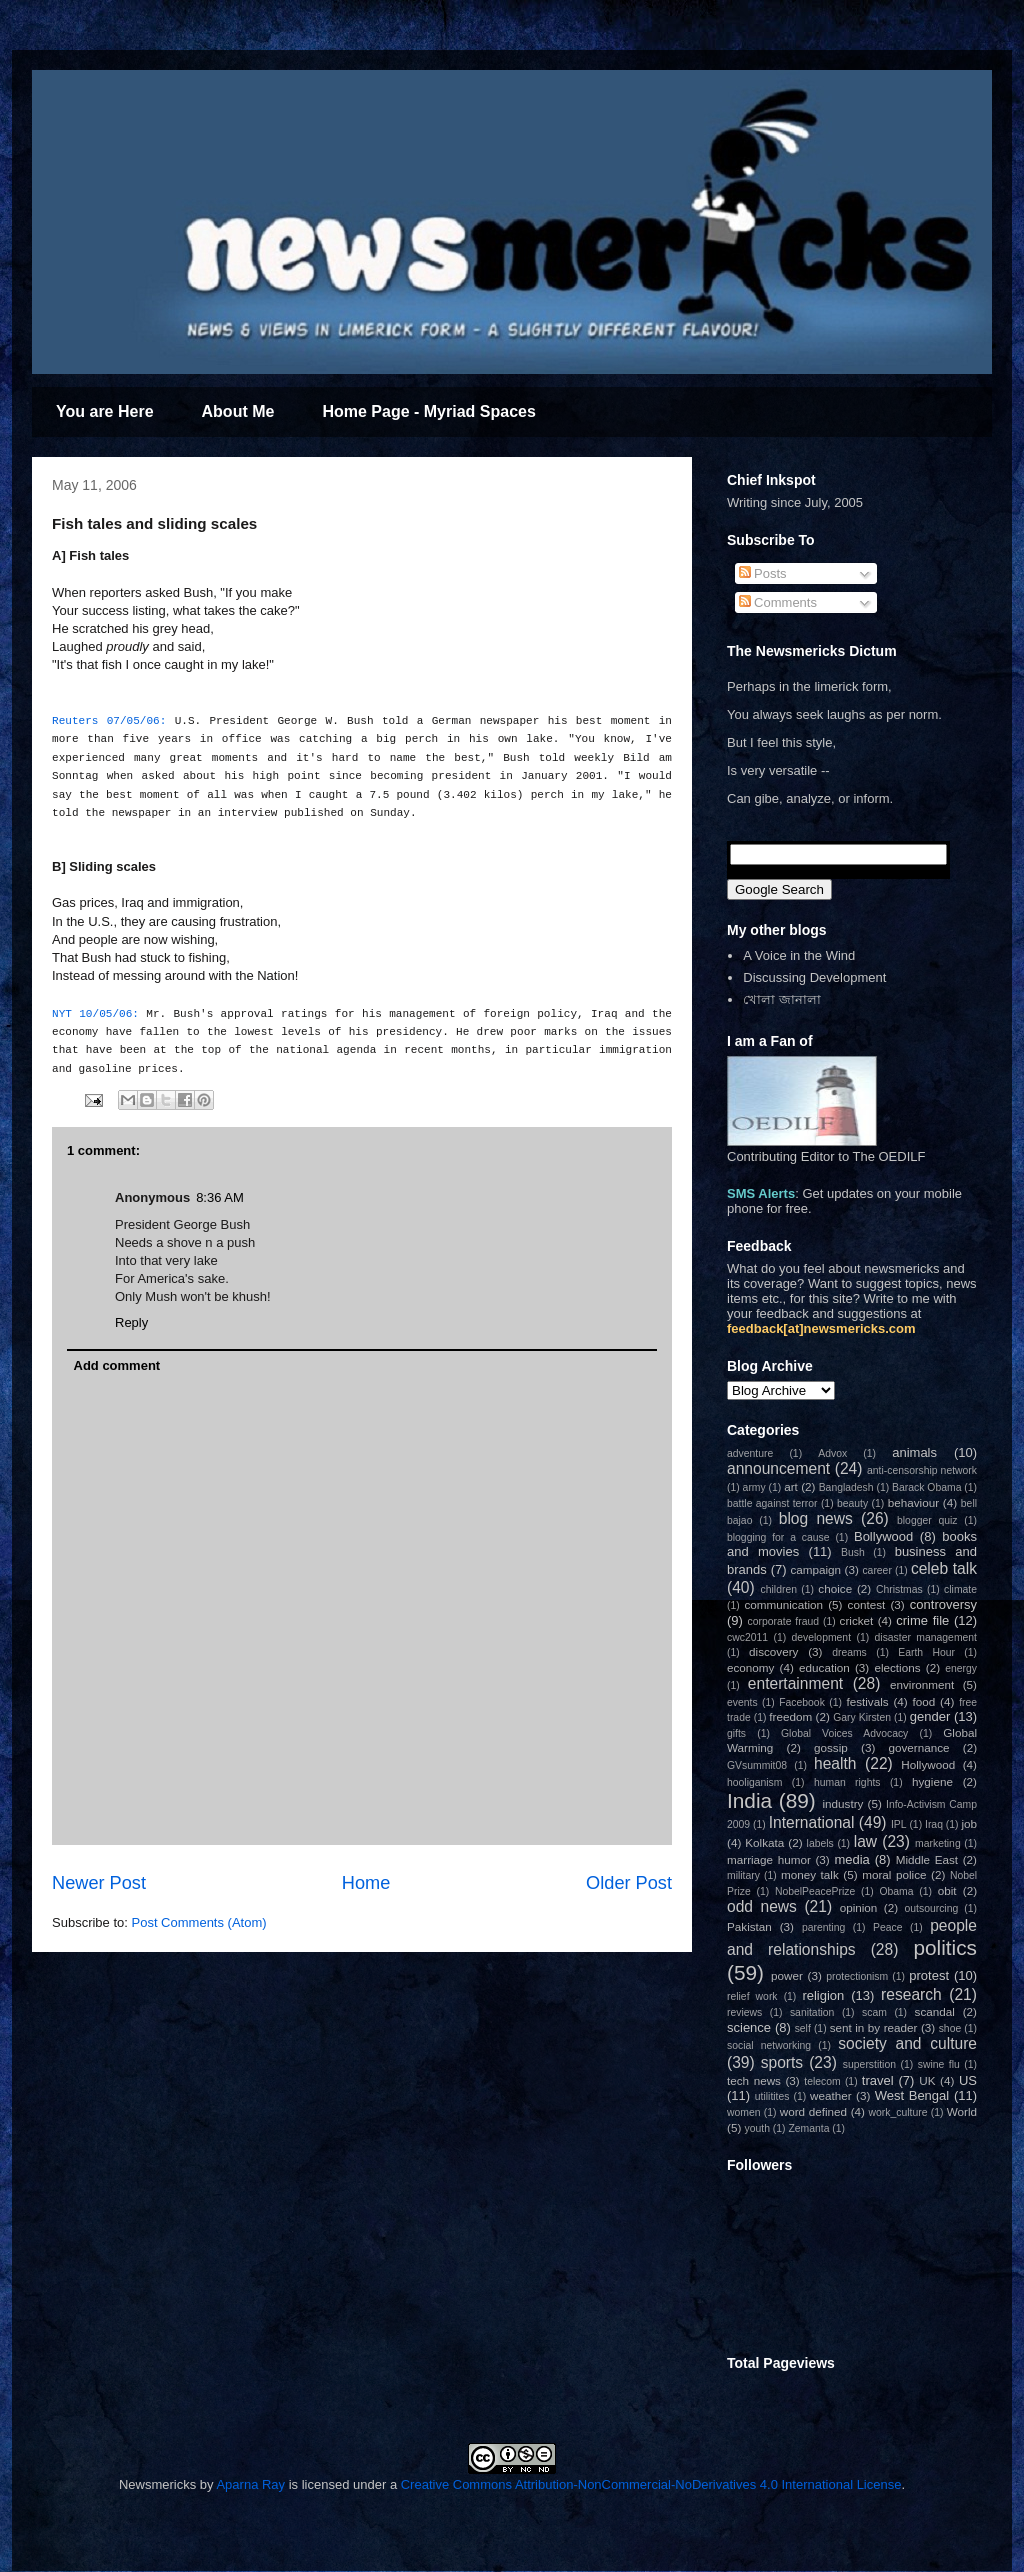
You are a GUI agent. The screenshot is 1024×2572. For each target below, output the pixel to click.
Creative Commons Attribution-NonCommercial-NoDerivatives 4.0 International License (651, 2484)
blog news (816, 1518)
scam (874, 2012)
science (749, 2027)
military (743, 1875)
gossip (831, 1747)
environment (922, 1684)
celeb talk (944, 1568)
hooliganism (754, 1782)
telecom (822, 2081)
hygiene (932, 1781)
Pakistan (749, 1926)
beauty (852, 1503)
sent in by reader (874, 2027)
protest (929, 1975)
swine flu (939, 2064)
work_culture (898, 2112)
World (962, 2111)
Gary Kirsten (862, 1717)
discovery (773, 1651)
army (754, 1487)
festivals (867, 1701)
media (851, 1859)
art (791, 1486)
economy (750, 1667)
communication (783, 1604)
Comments (778, 602)
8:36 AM (220, 1197)
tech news (754, 2080)
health (835, 1763)
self (803, 2028)
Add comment (117, 1365)
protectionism (857, 1976)
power (787, 1975)
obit (947, 1890)
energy (961, 1668)
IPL (899, 1824)
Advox (832, 1453)
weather (831, 2095)
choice (835, 1588)
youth (757, 2128)
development (822, 1637)
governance (918, 1747)
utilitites (772, 2096)
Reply (131, 1322)
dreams (849, 1652)
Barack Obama (926, 1487)
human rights (847, 1782)
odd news (762, 1906)
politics (945, 1947)
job (969, 1823)
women (744, 2112)
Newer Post (99, 1883)
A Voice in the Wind (799, 955)
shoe (950, 2028)
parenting (823, 1927)
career (876, 1570)
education (824, 1667)
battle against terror (772, 1503)
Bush (853, 1552)
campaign (815, 1569)
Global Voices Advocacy (844, 1733)
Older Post (629, 1883)
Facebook (802, 1702)
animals (914, 1452)
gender (930, 1716)
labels (820, 1843)
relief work (752, 1996)
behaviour (913, 1502)
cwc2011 (747, 1637)
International (812, 1822)
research (911, 1994)
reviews (744, 2012)
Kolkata (764, 1842)
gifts (736, 1733)
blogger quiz (927, 1520)
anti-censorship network (922, 1470)
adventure (750, 1453)
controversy (943, 1604)
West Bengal (912, 2095)
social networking (769, 2045)
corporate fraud (784, 1621)
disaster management (926, 1637)
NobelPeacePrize (815, 1891)
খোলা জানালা (782, 999)
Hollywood (928, 1764)
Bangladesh (846, 1487)
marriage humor (769, 1859)
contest (867, 1604)
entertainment (795, 1683)
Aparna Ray (250, 2484)
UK (927, 2080)
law (865, 1841)
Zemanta (808, 2128)
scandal (935, 2011)
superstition (869, 2064)
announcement (778, 1468)
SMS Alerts (761, 1193)
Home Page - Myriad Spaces (428, 411)
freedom (790, 1716)
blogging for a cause (778, 1537)
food (924, 1701)
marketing (938, 1843)
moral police (894, 1874)
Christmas (899, 1589)
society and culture (907, 2043)
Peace (887, 1927)
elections (897, 1667)
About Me (238, 411)
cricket (857, 1620)
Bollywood (883, 1536)
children (779, 1589)
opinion (859, 1907)
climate (960, 1589)
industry (842, 1803)
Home (366, 1883)
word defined (813, 2111)
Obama (896, 1891)
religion (823, 1995)
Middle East (927, 1859)
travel (878, 2080)
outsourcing (932, 1908)
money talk (810, 1874)
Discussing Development (814, 977)
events (742, 1702)
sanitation (812, 2012)
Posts (763, 573)
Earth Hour (926, 1652)
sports (782, 2062)
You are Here (105, 411)
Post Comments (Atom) (199, 1922)
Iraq (934, 1824)
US (968, 2080)
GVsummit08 (757, 1765)
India (749, 1800)
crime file (922, 1620)
